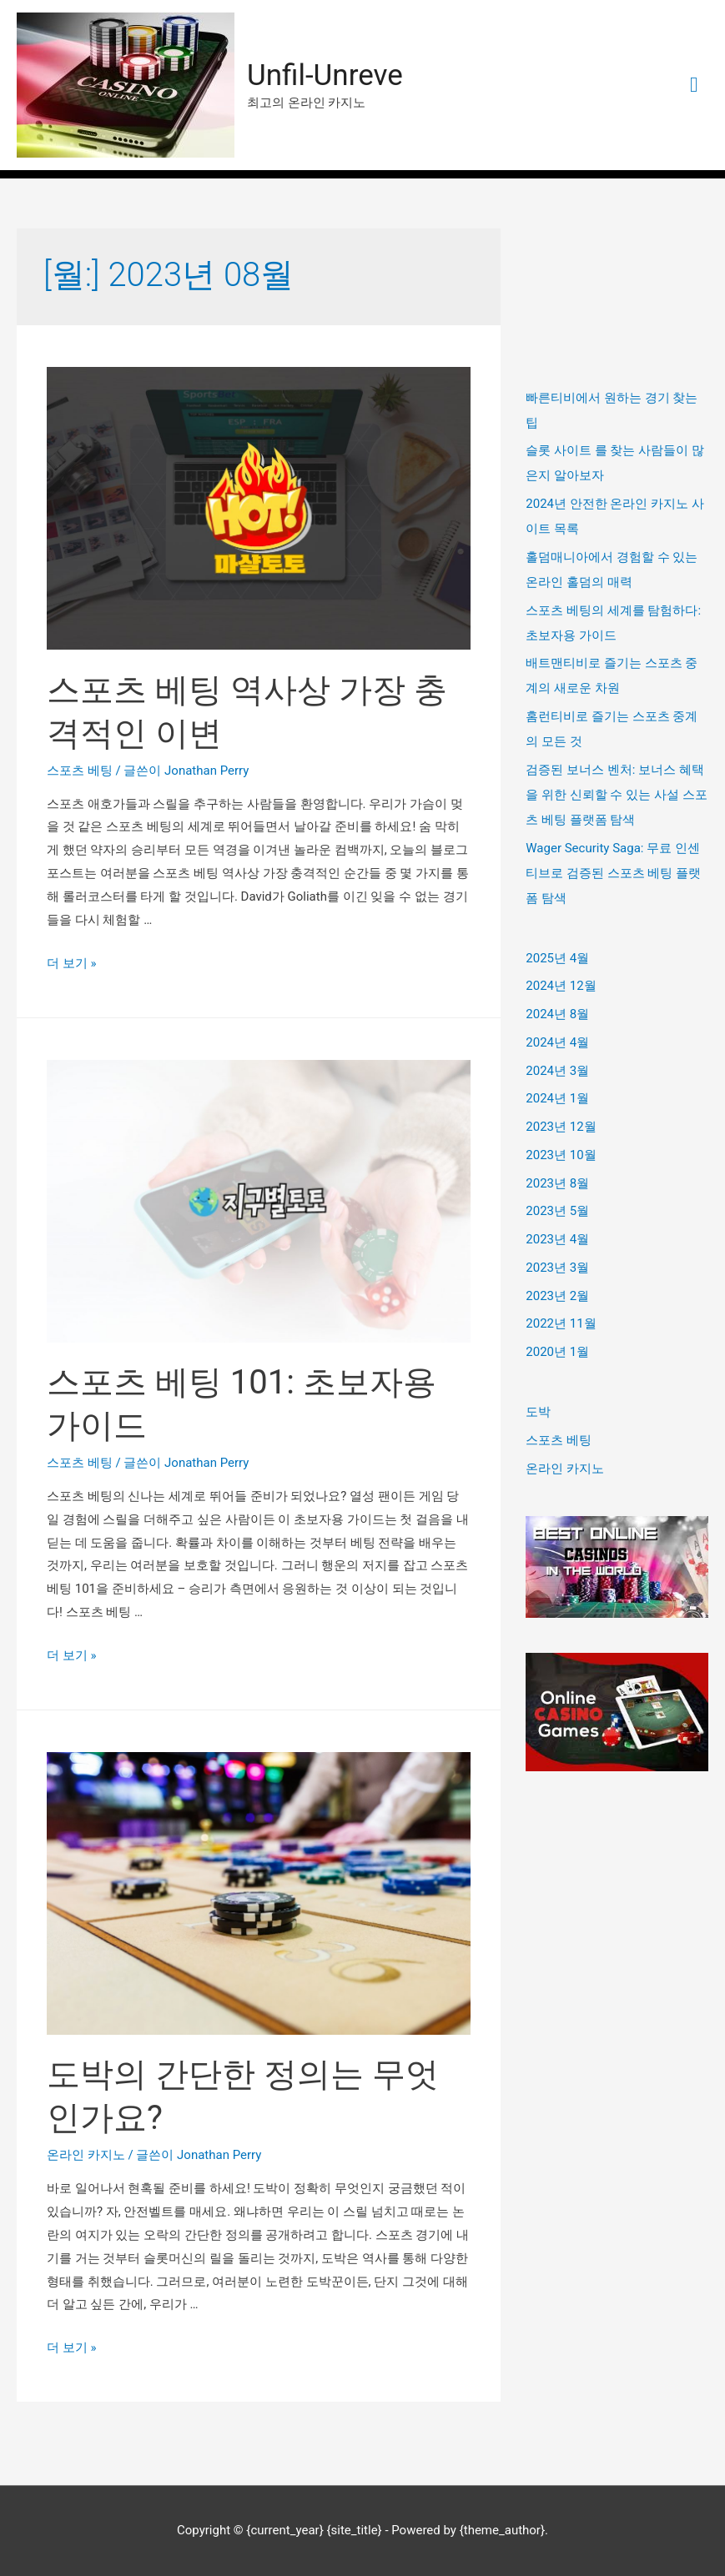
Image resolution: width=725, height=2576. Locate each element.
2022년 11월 (561, 1323)
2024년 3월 (557, 1070)
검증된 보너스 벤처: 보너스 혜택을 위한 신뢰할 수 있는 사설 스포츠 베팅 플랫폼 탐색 (616, 794)
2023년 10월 (561, 1154)
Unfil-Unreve (325, 75)
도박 (538, 1411)
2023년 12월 (561, 1126)
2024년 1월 (557, 1098)
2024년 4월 (557, 1042)
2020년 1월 (557, 1351)
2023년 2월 (557, 1295)
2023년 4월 (557, 1239)
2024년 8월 (557, 1014)
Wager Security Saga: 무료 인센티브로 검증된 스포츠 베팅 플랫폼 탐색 (613, 873)
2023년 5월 (557, 1210)
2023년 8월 (557, 1183)
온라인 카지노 (86, 2155)
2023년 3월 (557, 1267)
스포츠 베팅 (80, 770)
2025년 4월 (557, 958)
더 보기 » (71, 963)
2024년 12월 (561, 985)
